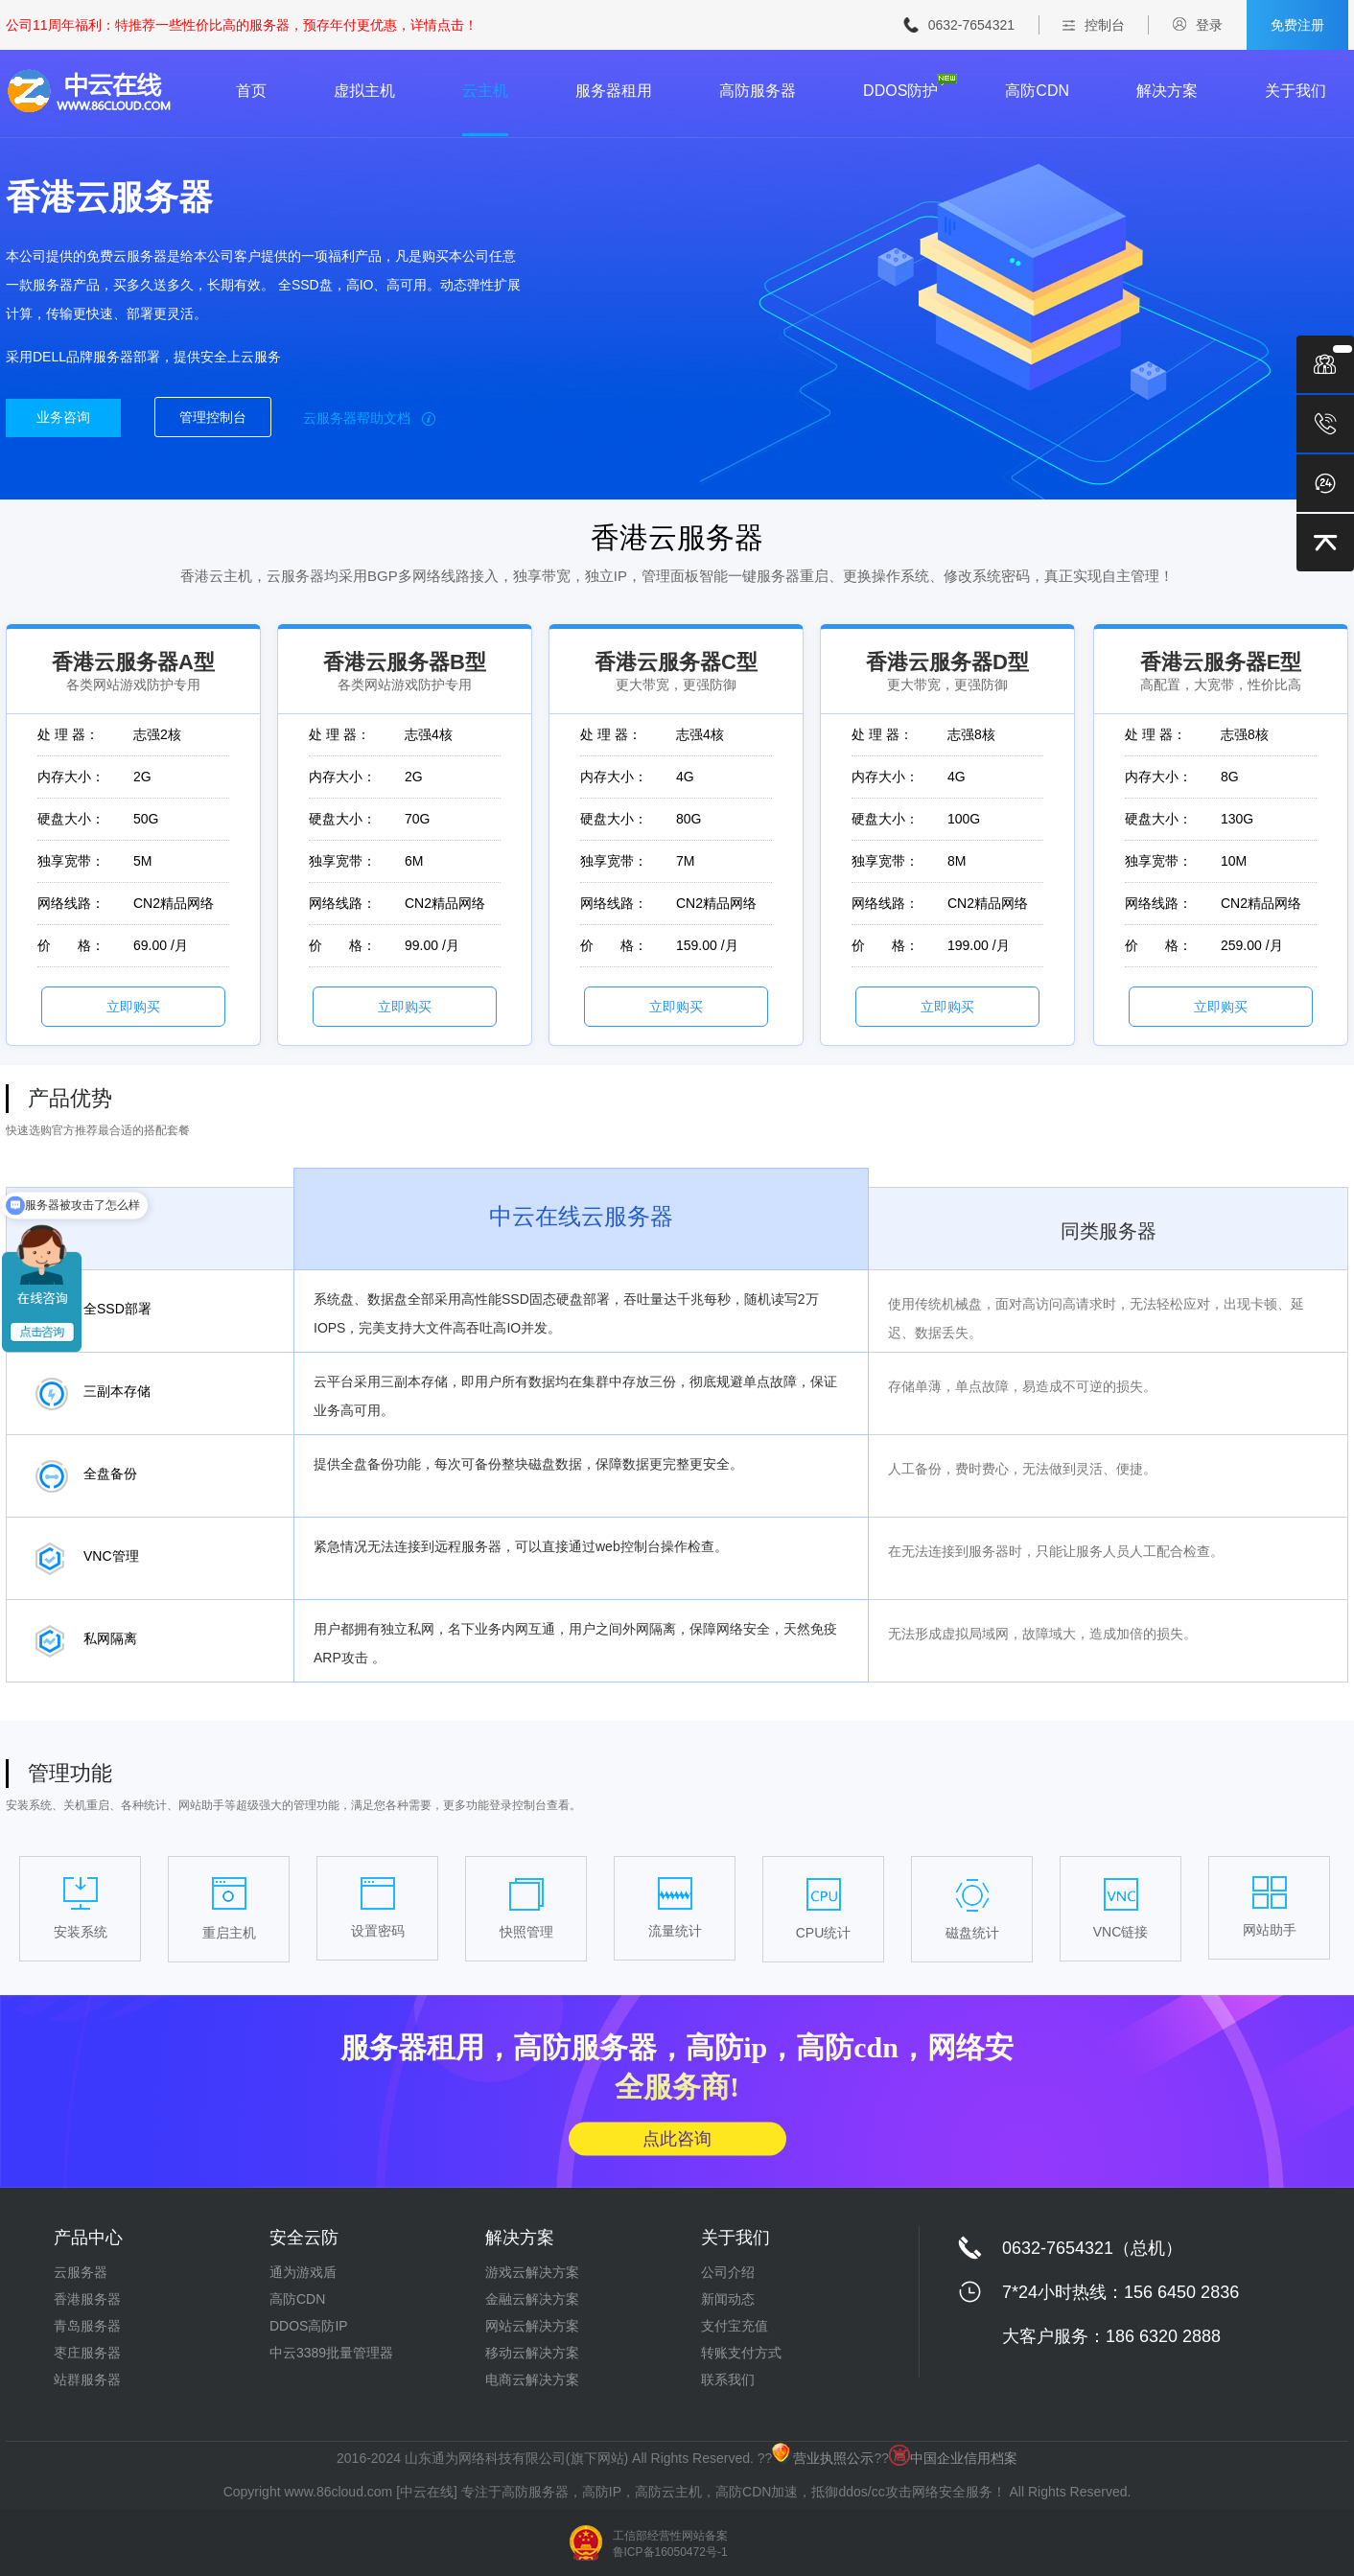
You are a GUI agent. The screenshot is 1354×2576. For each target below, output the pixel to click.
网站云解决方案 (532, 2325)
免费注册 (1297, 25)
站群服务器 (87, 2379)
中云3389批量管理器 (331, 2352)
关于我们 (1295, 91)
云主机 (485, 91)
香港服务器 (87, 2299)
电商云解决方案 (532, 2379)
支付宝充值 (734, 2325)
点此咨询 (677, 2137)
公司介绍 (728, 2272)
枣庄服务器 (87, 2352)
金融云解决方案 (532, 2299)
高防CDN (1037, 91)
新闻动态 (728, 2299)
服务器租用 (613, 91)
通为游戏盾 (303, 2272)
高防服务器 (757, 91)
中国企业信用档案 (953, 2458)
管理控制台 (212, 417)
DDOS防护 (900, 91)
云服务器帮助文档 (369, 418)
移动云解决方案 (532, 2352)
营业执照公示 (823, 2458)
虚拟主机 (364, 91)
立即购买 (133, 1006)
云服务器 (80, 2272)
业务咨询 (63, 417)
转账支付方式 (741, 2352)
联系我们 (728, 2379)
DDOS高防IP (308, 2325)
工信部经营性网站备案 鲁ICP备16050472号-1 (670, 2544)
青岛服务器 (87, 2325)
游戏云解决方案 (532, 2272)
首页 (251, 91)
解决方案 (1167, 91)
